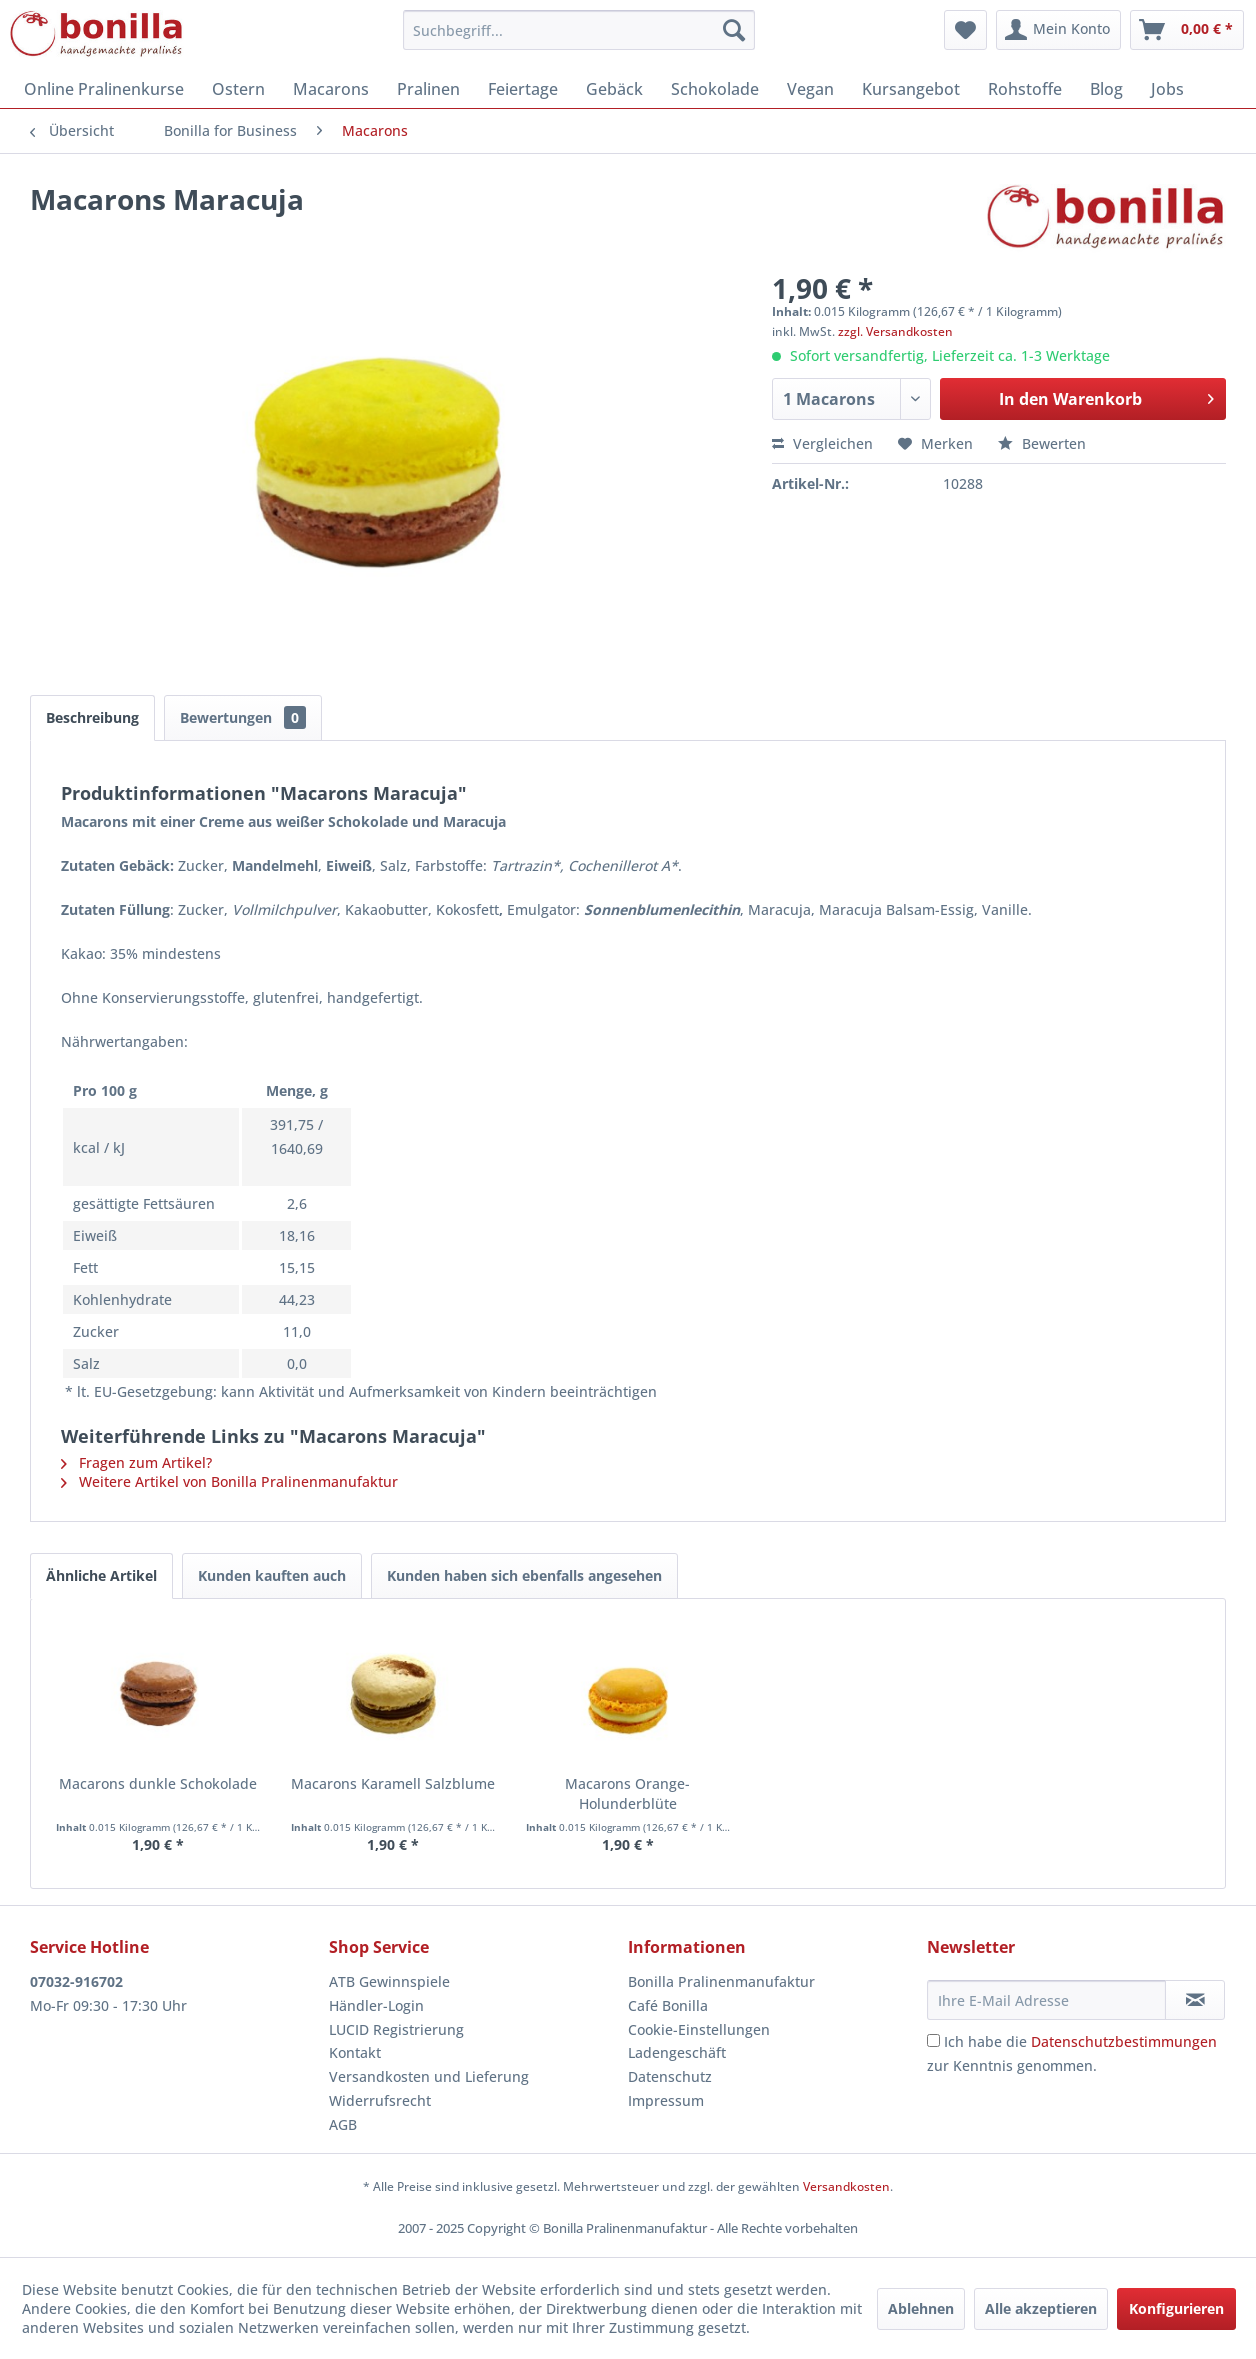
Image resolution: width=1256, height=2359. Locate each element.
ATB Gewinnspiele (389, 1981)
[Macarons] (331, 89)
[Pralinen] (428, 89)
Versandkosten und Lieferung (429, 2076)
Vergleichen (822, 443)
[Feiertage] (523, 89)
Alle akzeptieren (1041, 2308)
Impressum (666, 2100)
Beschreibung (92, 717)
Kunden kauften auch (272, 1575)
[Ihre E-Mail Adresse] (1046, 2000)
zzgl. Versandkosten (895, 331)
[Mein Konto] (1058, 30)
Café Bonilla (668, 2005)
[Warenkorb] (1187, 30)
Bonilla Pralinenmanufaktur (721, 1981)
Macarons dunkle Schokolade (158, 1783)
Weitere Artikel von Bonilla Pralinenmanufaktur (229, 1481)
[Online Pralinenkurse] (104, 89)
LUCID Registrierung (396, 2029)
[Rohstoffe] (1025, 89)
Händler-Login (376, 2005)
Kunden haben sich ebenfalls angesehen (524, 1575)
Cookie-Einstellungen (699, 2029)
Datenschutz (670, 2076)
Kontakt (355, 2052)
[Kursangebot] (911, 89)
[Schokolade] (715, 89)
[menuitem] (579, 30)
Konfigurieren (1176, 2308)
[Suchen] (734, 30)
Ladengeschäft (677, 2052)
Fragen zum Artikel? (136, 1462)
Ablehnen (921, 2308)
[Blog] (1106, 89)
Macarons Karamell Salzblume (393, 1783)
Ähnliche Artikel (101, 1575)
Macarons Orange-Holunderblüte (627, 1793)
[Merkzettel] (965, 30)
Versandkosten (846, 2186)
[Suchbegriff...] (579, 30)
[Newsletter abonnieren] (1195, 2000)
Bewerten (1042, 443)
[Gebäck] (614, 89)
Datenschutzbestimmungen (1124, 2041)
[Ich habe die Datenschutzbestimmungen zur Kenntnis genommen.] (933, 2040)
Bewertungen (243, 717)
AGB (343, 2124)
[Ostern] (238, 89)
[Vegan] (810, 89)
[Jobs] (1167, 89)
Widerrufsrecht (380, 2100)
